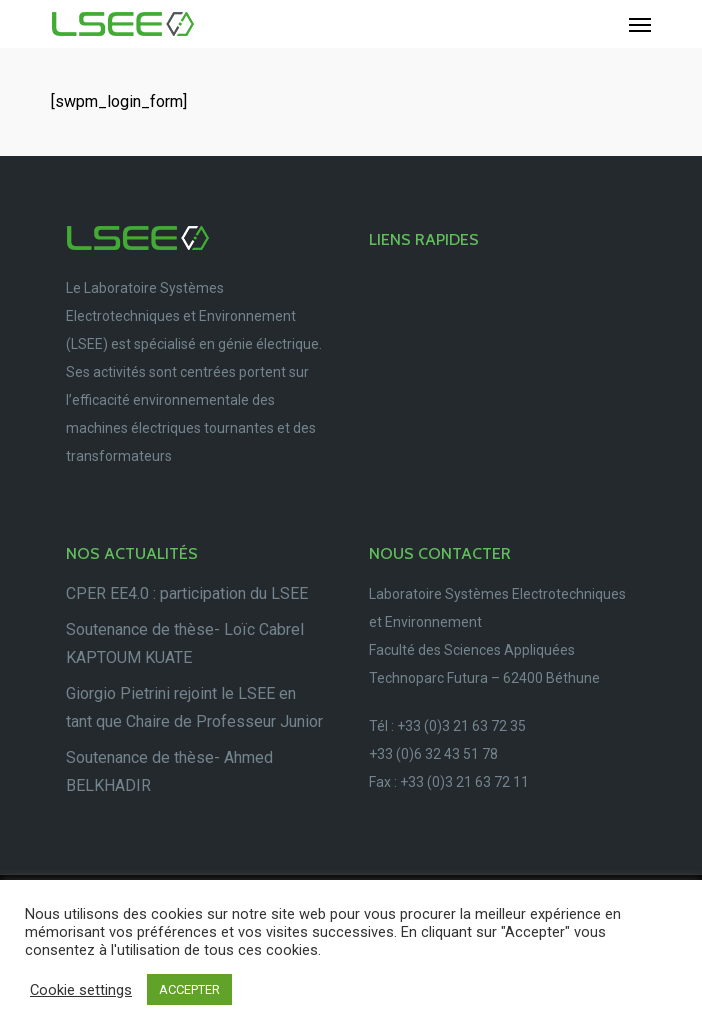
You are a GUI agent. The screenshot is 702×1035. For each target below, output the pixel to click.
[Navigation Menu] (640, 24)
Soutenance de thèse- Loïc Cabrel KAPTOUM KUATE (185, 643)
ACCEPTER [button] (189, 989)
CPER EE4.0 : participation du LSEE (187, 593)
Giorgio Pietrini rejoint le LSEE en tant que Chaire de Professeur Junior (194, 707)
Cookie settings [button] (81, 990)
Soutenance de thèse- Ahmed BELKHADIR (169, 771)
